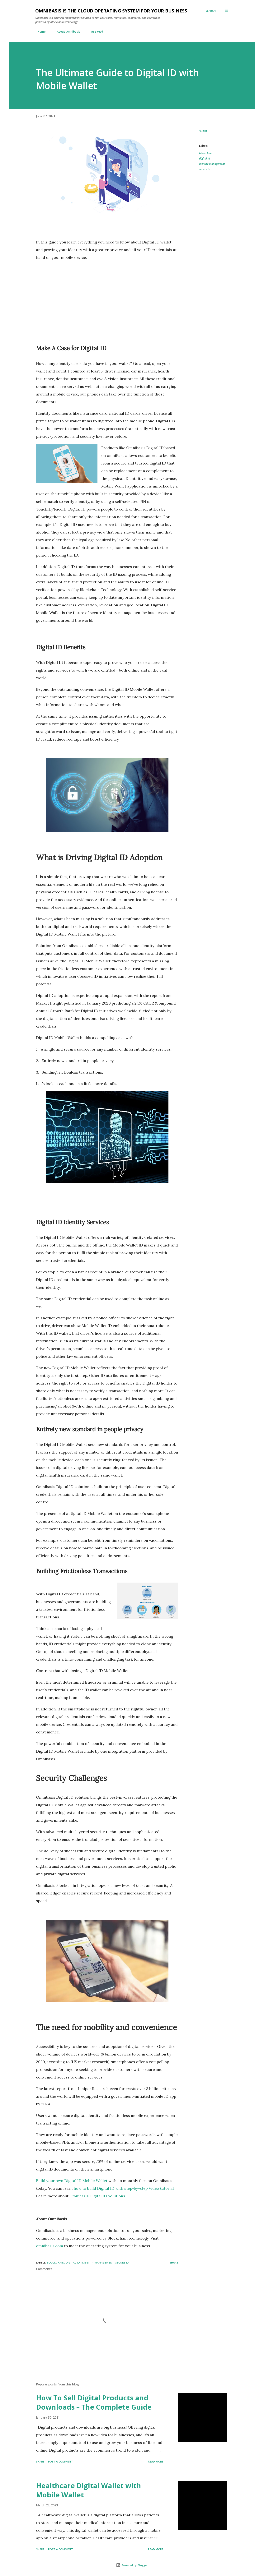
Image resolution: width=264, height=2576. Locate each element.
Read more (155, 2461)
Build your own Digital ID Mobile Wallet (71, 2180)
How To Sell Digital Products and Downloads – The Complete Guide (94, 2402)
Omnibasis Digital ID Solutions (97, 2196)
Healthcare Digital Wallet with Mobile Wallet (88, 2490)
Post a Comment (60, 2461)
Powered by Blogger (132, 2565)
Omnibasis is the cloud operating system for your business (111, 10)
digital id (204, 158)
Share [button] (203, 131)
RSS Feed (95, 31)
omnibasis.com (49, 2245)
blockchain (205, 153)
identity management (212, 164)
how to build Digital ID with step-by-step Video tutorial (124, 2188)
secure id (204, 169)
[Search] (210, 10)
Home (39, 31)
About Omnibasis (66, 31)
